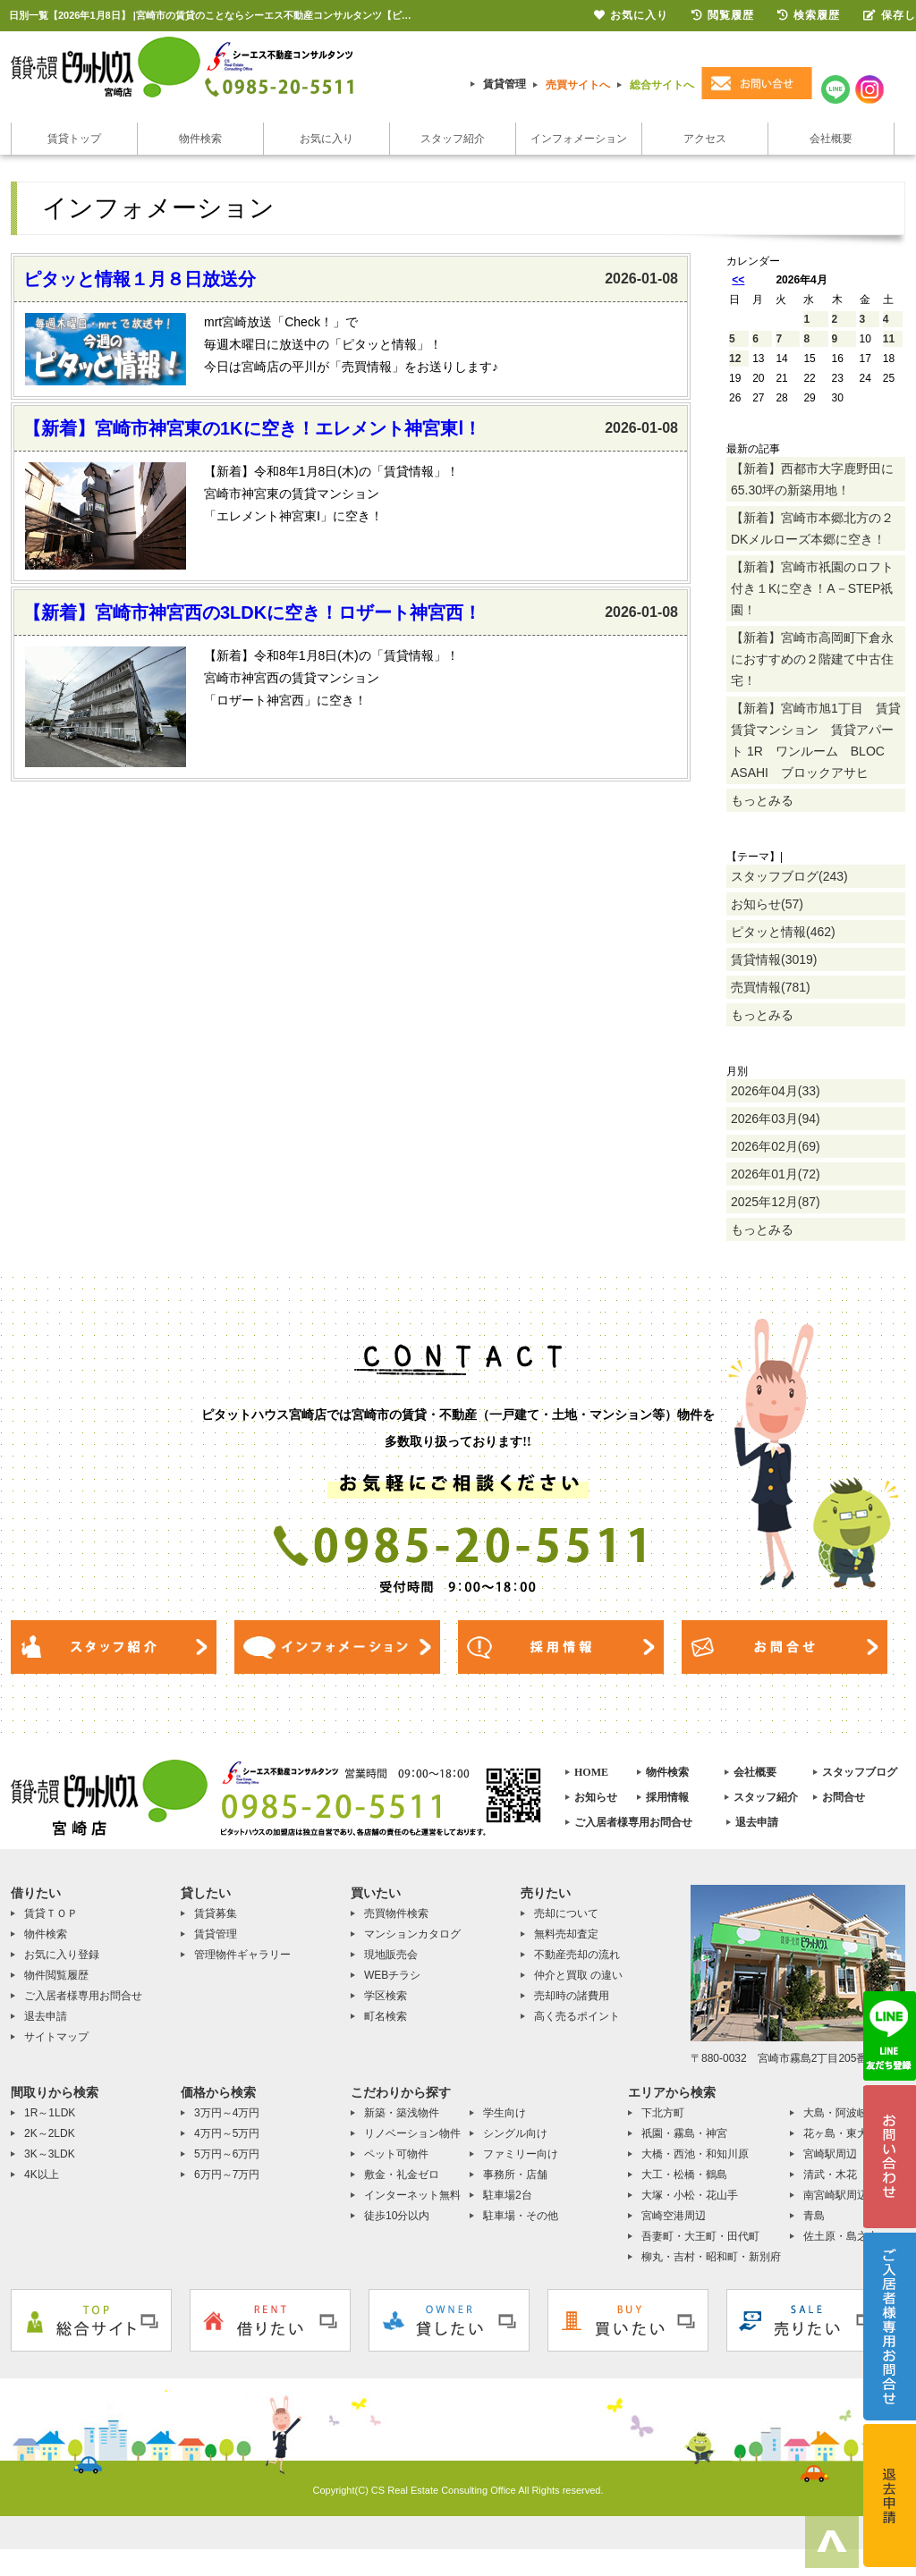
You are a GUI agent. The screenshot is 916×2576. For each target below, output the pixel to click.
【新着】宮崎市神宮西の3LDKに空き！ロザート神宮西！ (252, 612)
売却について (566, 1913)
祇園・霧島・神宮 (684, 2133)
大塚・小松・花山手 (689, 2195)
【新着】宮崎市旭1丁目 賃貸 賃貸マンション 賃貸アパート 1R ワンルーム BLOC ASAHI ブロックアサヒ (818, 740)
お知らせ (595, 1797)
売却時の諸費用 (571, 1995)
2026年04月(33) (775, 1091)
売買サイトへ (578, 85)
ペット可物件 (396, 2154)
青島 (814, 2215)
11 (889, 339)
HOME (591, 1772)
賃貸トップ (74, 138)
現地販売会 (391, 1954)
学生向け (504, 2113)
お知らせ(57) (767, 904)
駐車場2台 (507, 2195)
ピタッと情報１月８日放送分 (139, 279)
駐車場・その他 (520, 2215)
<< (738, 280)
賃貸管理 (504, 84)
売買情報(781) (770, 987)
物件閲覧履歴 (56, 1975)
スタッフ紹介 (452, 138)
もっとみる (762, 800)
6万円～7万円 (226, 2174)
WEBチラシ (392, 1975)
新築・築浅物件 (401, 2113)
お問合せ (843, 1797)
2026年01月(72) (775, 1174)
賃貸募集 (215, 1913)
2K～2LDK (49, 2133)
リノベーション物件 (412, 2133)
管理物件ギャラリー (242, 1954)
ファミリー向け (520, 2154)
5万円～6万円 (226, 2154)
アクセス (704, 138)
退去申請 (756, 1822)
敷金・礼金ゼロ (401, 2174)
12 (735, 358)
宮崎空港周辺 (673, 2215)
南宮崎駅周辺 (835, 2195)
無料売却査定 (566, 1934)
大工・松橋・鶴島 (684, 2174)
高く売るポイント (577, 2016)
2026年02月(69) (775, 1146)
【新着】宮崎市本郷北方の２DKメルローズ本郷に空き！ (812, 528)
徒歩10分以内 (396, 2215)
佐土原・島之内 (840, 2236)
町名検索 (385, 2016)
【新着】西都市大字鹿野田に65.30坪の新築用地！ (812, 479)
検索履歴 (808, 15)
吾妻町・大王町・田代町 (700, 2236)
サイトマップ (56, 2037)
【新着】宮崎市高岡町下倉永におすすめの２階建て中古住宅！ (812, 659)
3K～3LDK (49, 2154)
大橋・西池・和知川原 (695, 2154)
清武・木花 (830, 2174)
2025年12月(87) (775, 1202)
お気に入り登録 (61, 1954)
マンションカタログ (412, 1934)
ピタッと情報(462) (783, 932)
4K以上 (41, 2174)
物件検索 (200, 138)
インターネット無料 (412, 2195)
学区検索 (385, 1995)
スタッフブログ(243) (789, 876)
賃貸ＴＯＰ (51, 1913)
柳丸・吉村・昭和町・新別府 (711, 2257)
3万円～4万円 (226, 2113)
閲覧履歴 (722, 15)
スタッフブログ (859, 1772)
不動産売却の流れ (577, 1954)
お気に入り (326, 138)
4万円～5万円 (226, 2133)
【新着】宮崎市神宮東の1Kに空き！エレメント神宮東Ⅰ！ (252, 428)
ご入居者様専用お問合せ (633, 1822)
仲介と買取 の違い (578, 1975)
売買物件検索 (396, 1913)
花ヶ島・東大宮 (840, 2133)
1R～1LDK (49, 2113)
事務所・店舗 (515, 2174)
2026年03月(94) (775, 1118)
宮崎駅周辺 (830, 2154)
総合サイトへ (662, 85)
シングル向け (515, 2133)
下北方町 (662, 2113)
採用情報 (667, 1797)
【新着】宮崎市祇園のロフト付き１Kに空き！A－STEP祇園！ (812, 588)
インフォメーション (578, 138)
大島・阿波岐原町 (846, 2113)
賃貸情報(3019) (774, 959)
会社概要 (831, 138)
